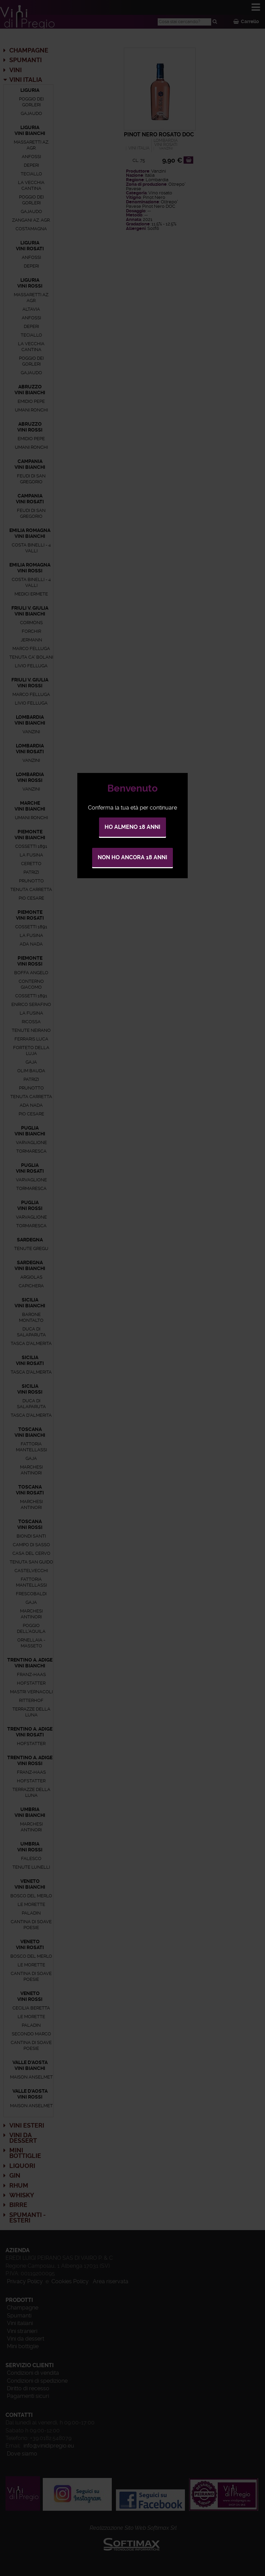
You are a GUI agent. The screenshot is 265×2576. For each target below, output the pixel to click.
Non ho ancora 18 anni (132, 857)
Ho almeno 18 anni (132, 827)
